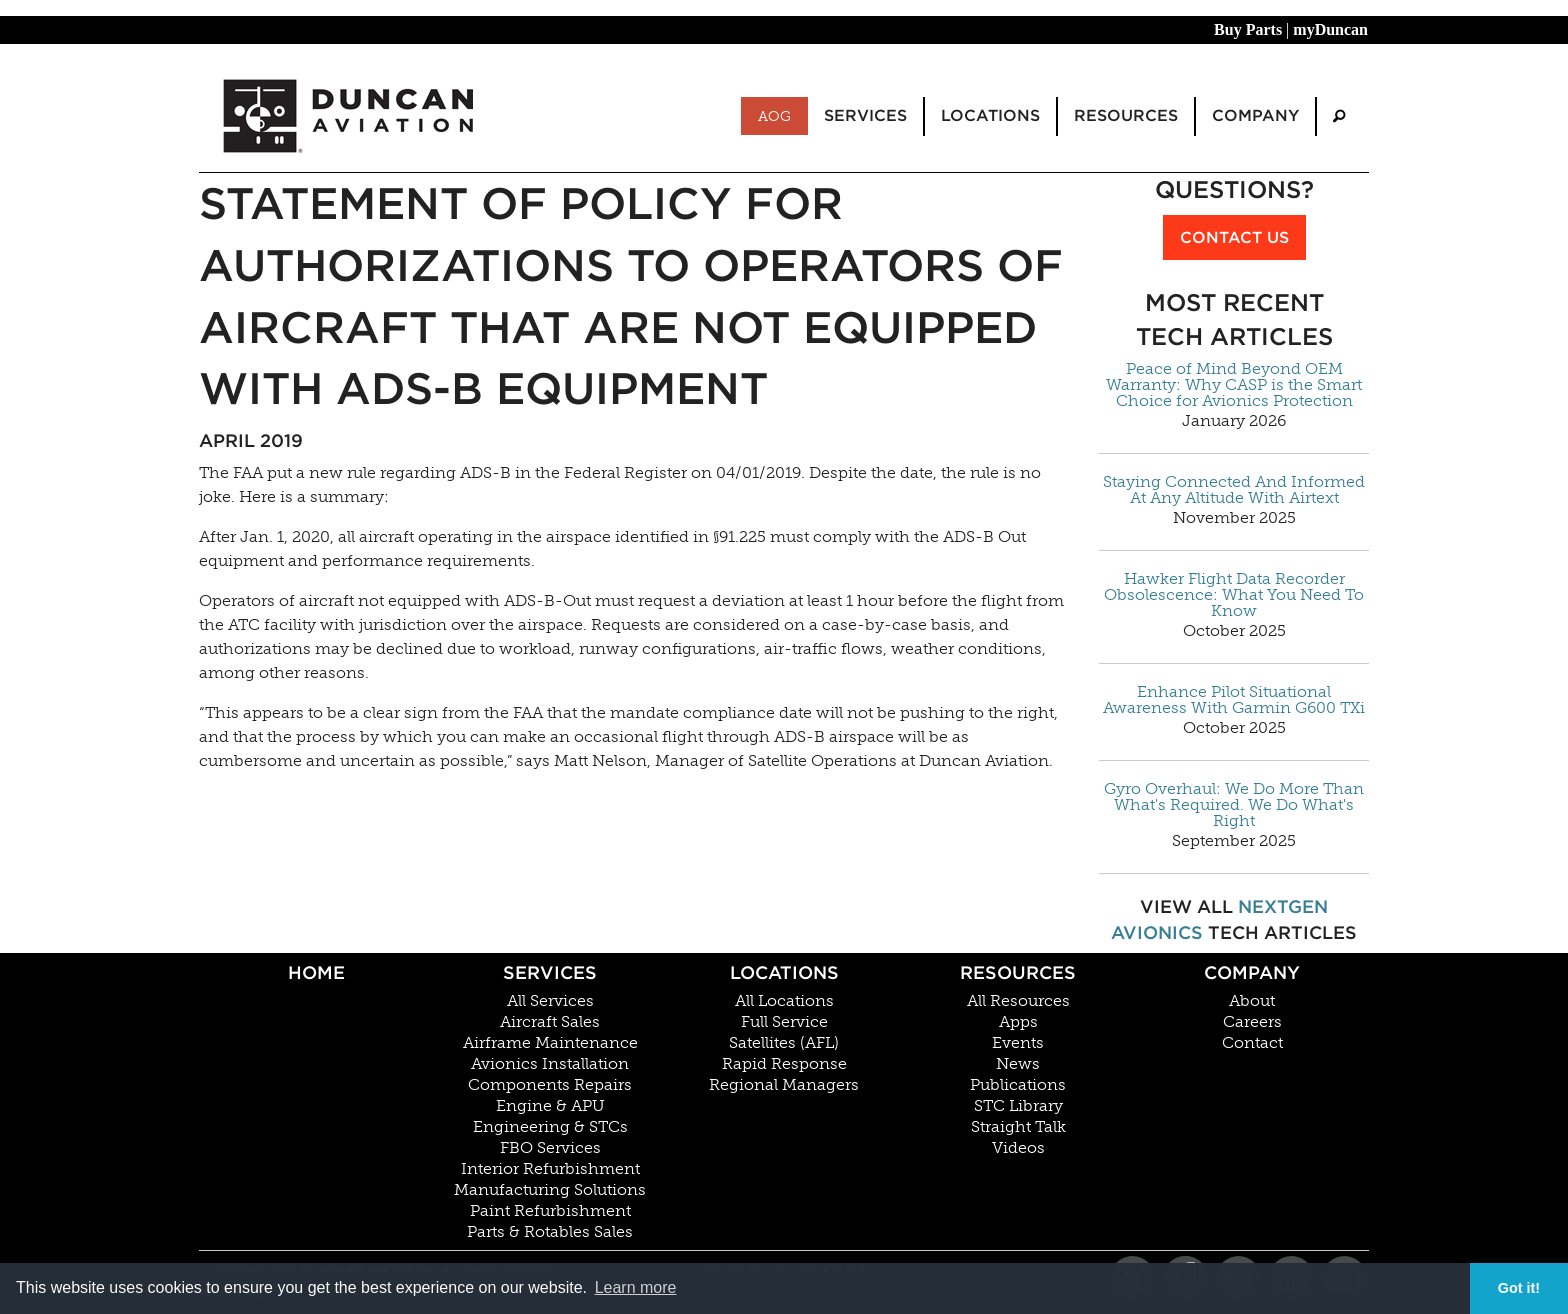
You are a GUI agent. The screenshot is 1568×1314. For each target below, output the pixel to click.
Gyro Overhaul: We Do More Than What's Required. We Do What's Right (1234, 805)
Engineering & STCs (550, 1127)
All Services (550, 1001)
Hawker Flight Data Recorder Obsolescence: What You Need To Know (1234, 595)
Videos (1018, 1148)
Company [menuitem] (1255, 115)
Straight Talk (1018, 1127)
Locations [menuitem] (990, 115)
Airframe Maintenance (550, 1043)
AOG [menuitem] (774, 116)
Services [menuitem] (865, 115)
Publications (1018, 1085)
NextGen (1283, 906)
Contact (1252, 1043)
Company (1252, 972)
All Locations (784, 1001)
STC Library (1018, 1106)
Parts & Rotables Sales (550, 1232)
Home (316, 972)
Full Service (784, 1022)
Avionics (1157, 932)
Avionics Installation (550, 1064)
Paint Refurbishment (550, 1211)
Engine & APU (550, 1106)
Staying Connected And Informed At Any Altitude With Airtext (1234, 490)
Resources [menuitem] (1126, 115)
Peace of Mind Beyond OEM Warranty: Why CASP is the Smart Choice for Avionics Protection (1234, 385)
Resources (1018, 972)
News (1018, 1064)
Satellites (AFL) (784, 1043)
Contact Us (1234, 237)
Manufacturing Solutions (550, 1190)
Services (550, 972)
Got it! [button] (1519, 1288)
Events (1018, 1043)
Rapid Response (784, 1064)
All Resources (1018, 1001)
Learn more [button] (636, 1287)
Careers (1252, 1022)
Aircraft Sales (550, 1022)
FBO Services (550, 1148)
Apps (1018, 1022)
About (1252, 1001)
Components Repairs (550, 1085)
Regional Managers (784, 1085)
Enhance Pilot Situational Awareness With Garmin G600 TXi (1234, 700)
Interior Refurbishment (550, 1169)
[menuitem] (1339, 116)
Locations (784, 972)
